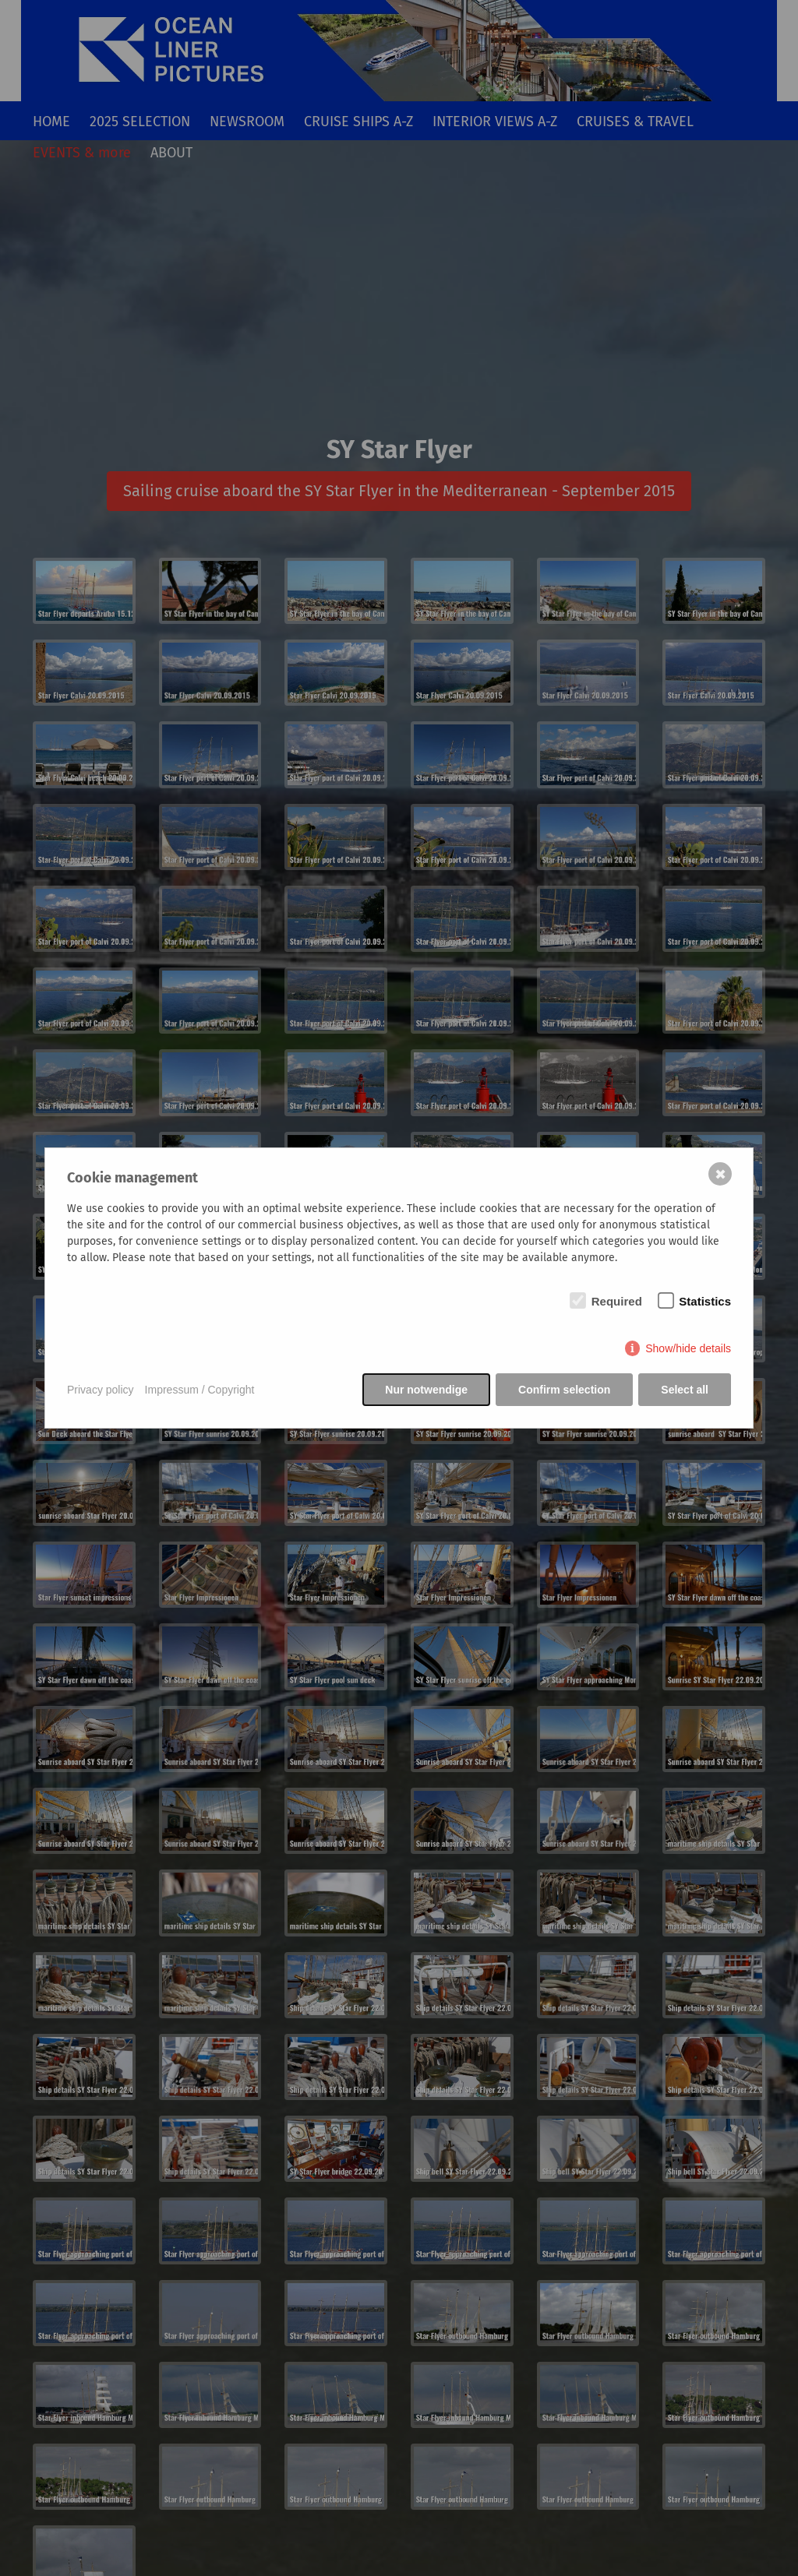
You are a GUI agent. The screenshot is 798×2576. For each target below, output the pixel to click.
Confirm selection (564, 1389)
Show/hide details (688, 1348)
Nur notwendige (426, 1389)
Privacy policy (100, 1389)
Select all (684, 1389)
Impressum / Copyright (200, 1389)
